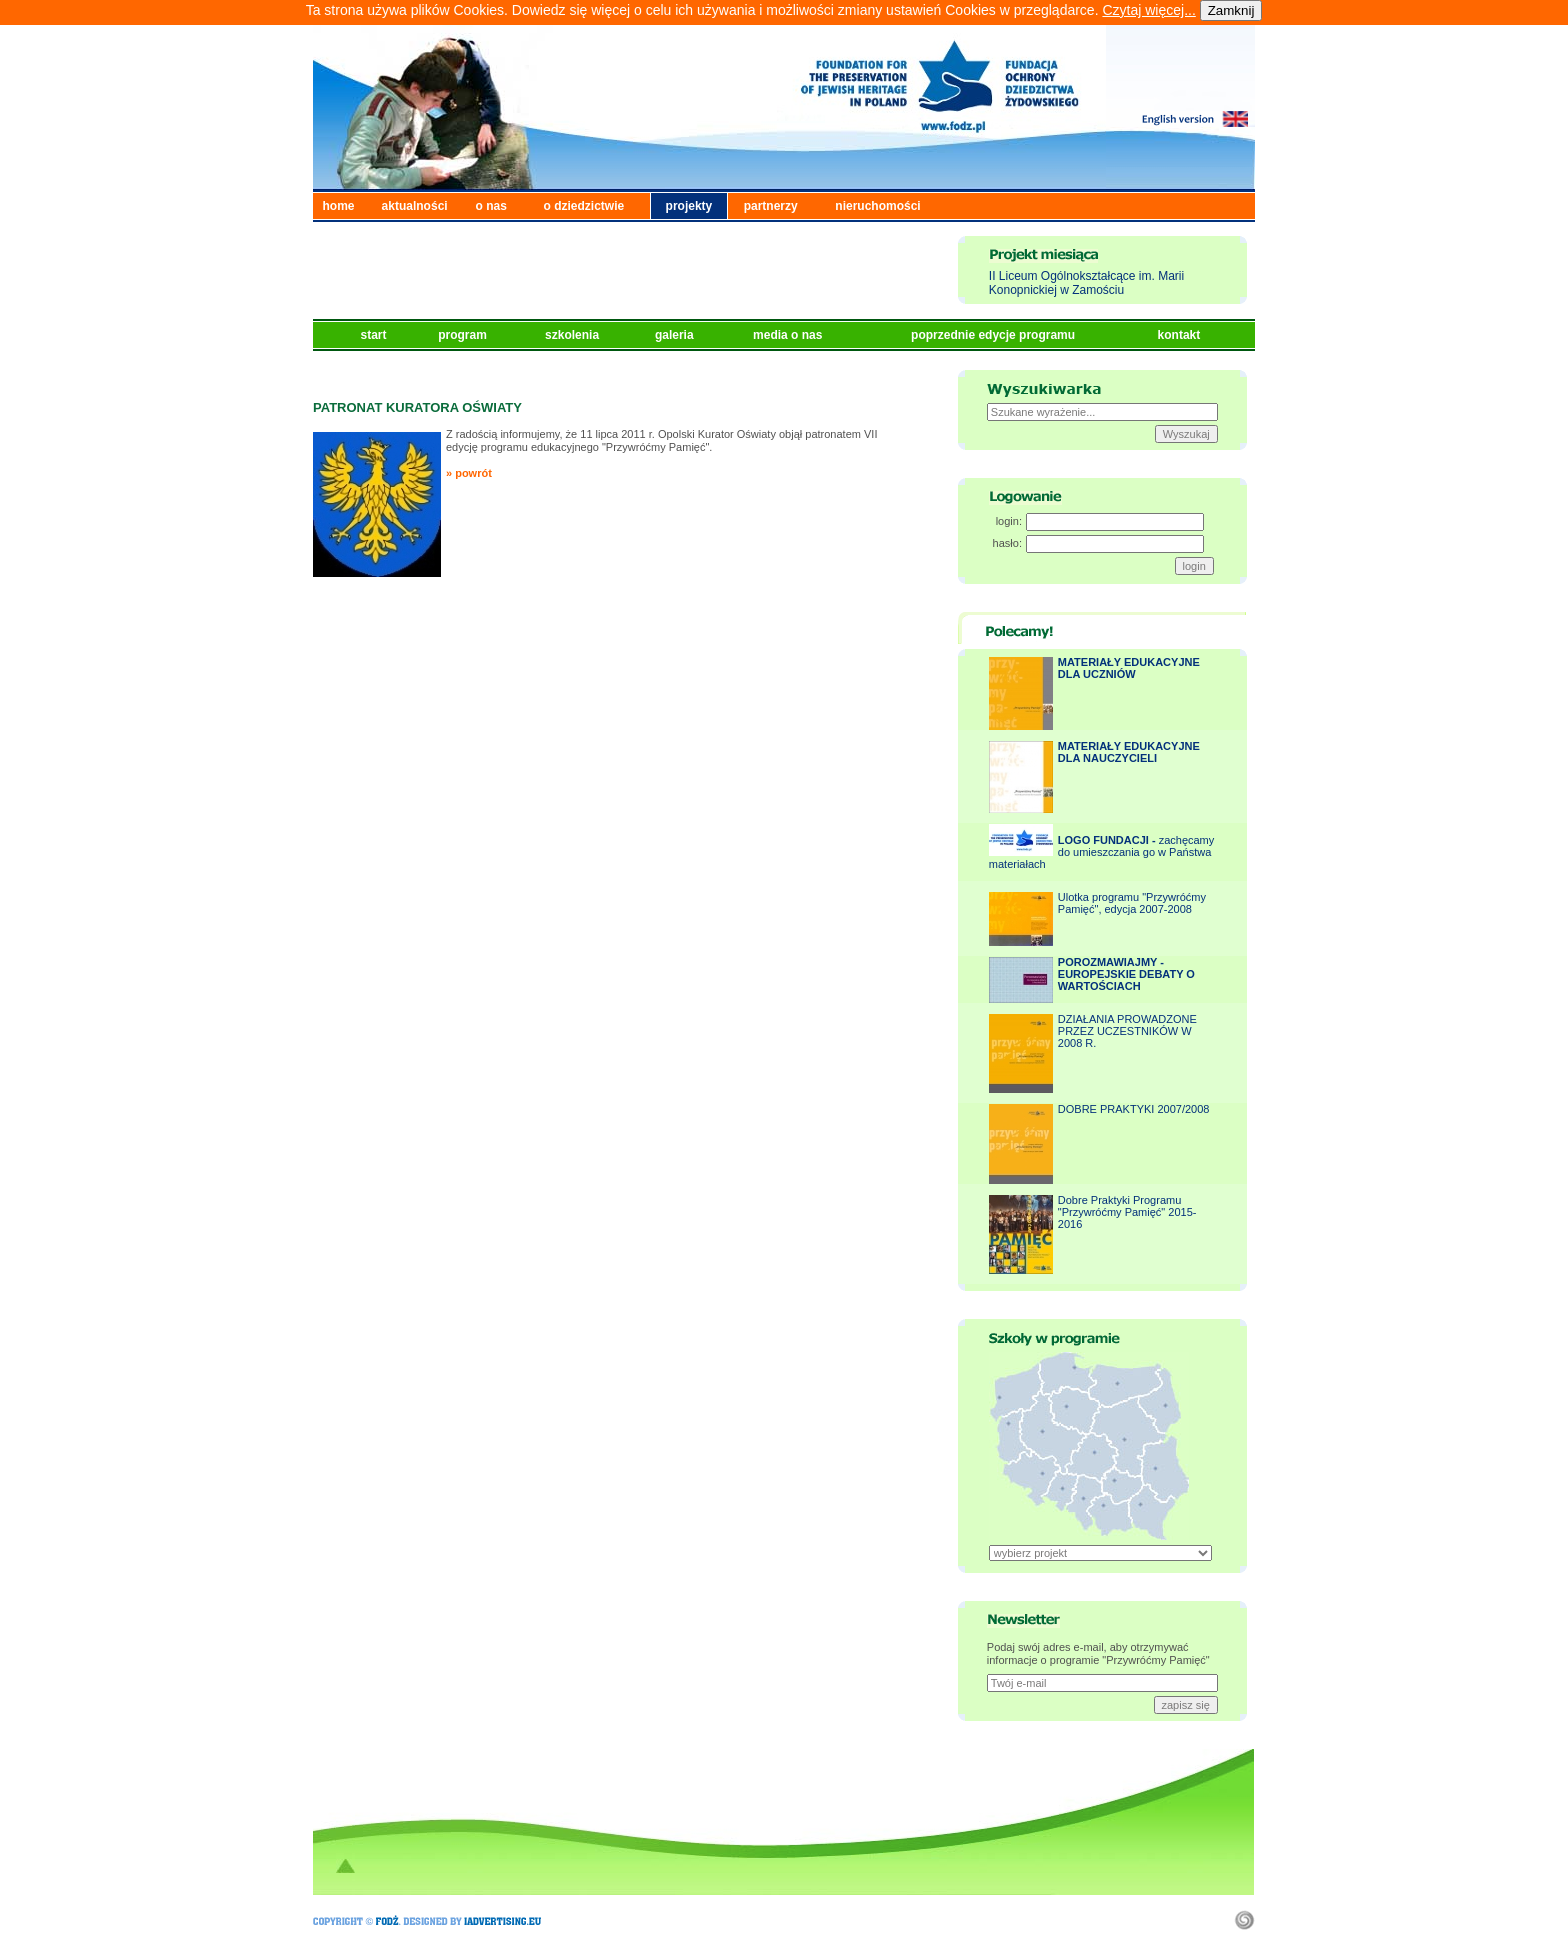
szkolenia (573, 335)
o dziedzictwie (584, 206)
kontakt (1181, 335)
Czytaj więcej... (1148, 10)
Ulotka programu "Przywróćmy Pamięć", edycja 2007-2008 (1132, 903)
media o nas (789, 335)
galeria (676, 335)
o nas (491, 206)
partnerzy (771, 206)
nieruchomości (877, 206)
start (375, 335)
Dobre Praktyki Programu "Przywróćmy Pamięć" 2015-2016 (1127, 1212)
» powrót (469, 473)
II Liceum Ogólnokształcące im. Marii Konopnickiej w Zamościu (1086, 283)
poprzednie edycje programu (994, 335)
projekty (689, 206)
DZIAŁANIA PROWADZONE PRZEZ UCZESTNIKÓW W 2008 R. (1127, 1031)
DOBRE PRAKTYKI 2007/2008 (1134, 1109)
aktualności (415, 206)
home (339, 206)
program (464, 335)
